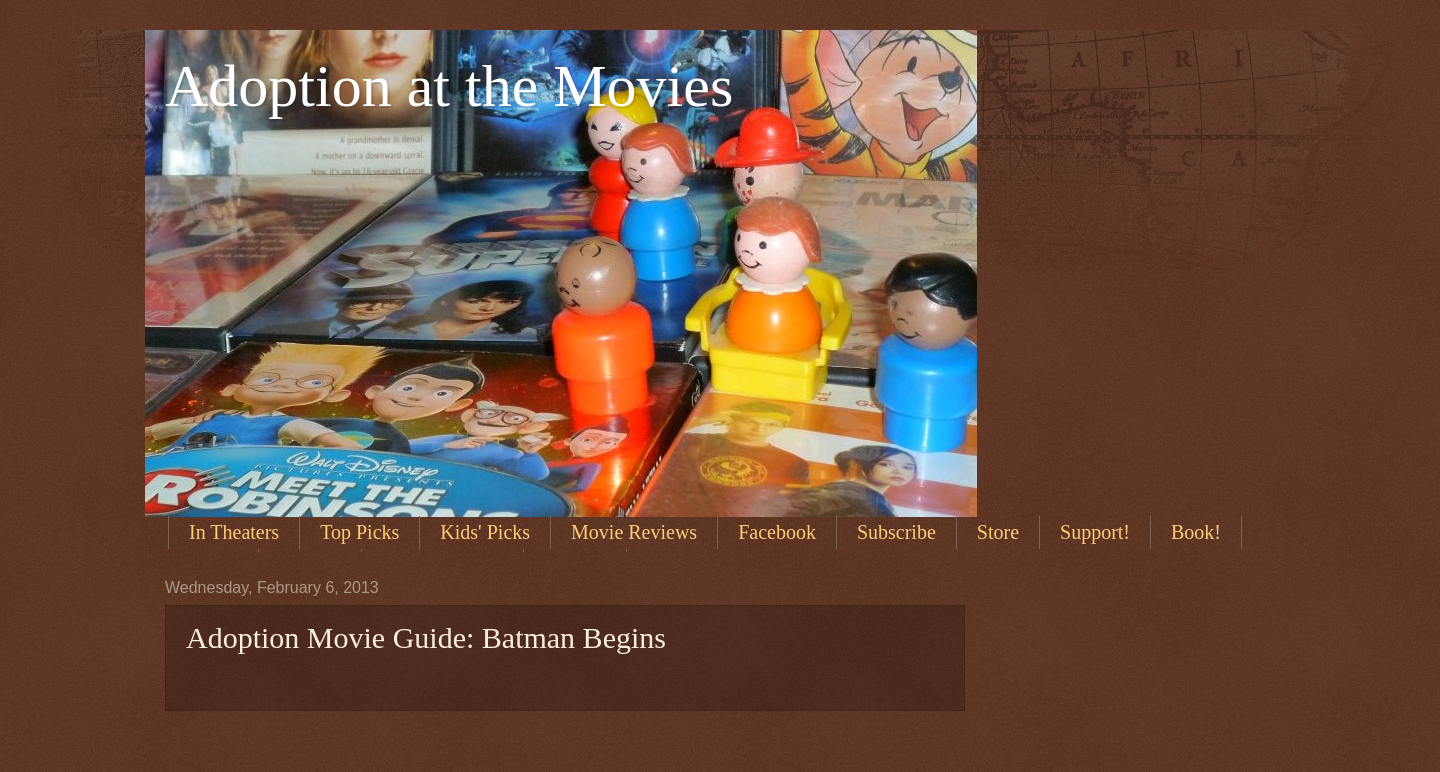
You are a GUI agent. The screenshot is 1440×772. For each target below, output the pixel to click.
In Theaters (234, 532)
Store (998, 532)
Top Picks (359, 532)
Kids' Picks (485, 532)
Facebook (777, 532)
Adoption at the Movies (449, 86)
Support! (1095, 532)
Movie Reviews (634, 532)
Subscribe (896, 532)
